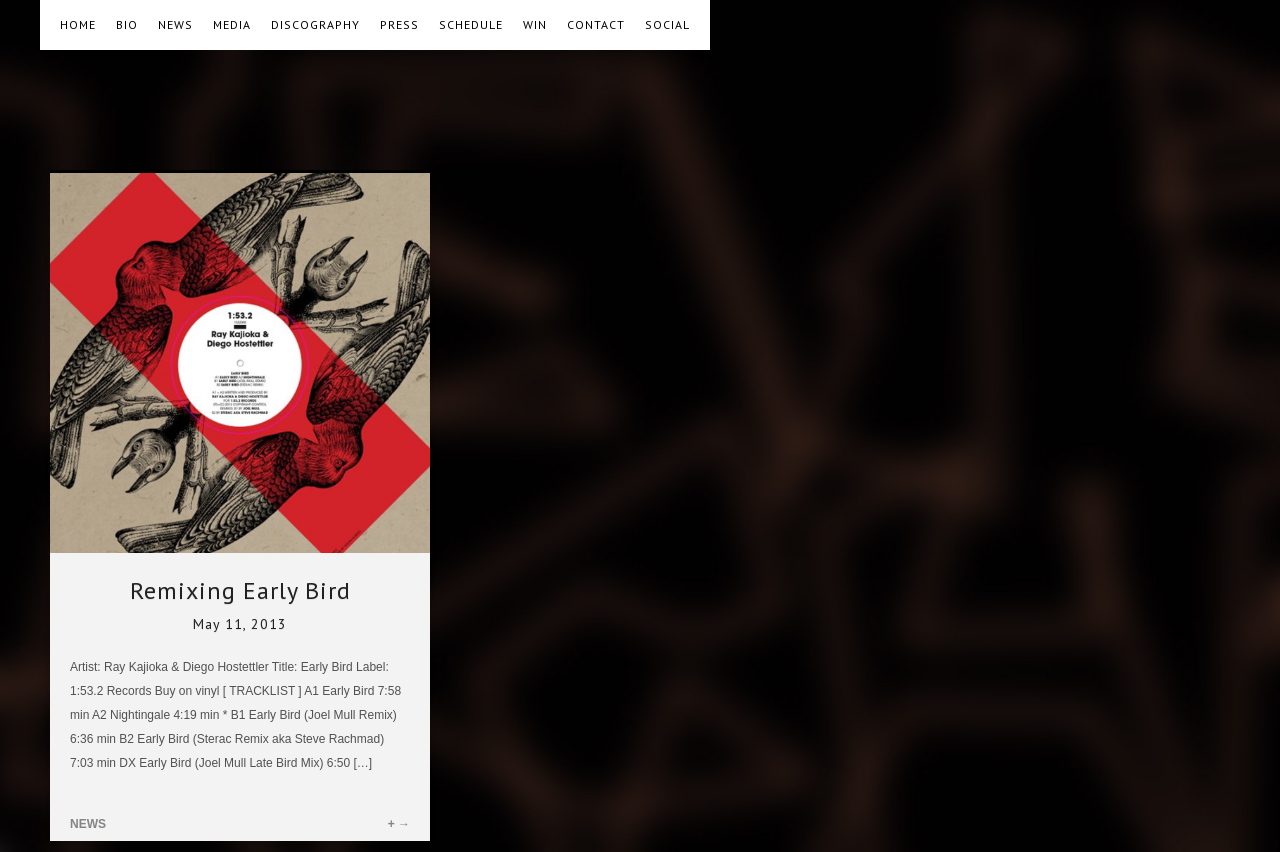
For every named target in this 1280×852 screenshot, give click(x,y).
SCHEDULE (471, 24)
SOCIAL (667, 24)
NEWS (175, 24)
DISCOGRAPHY (315, 24)
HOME (78, 24)
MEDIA (232, 24)
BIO (127, 24)
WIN (535, 24)
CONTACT (596, 24)
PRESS (399, 24)
